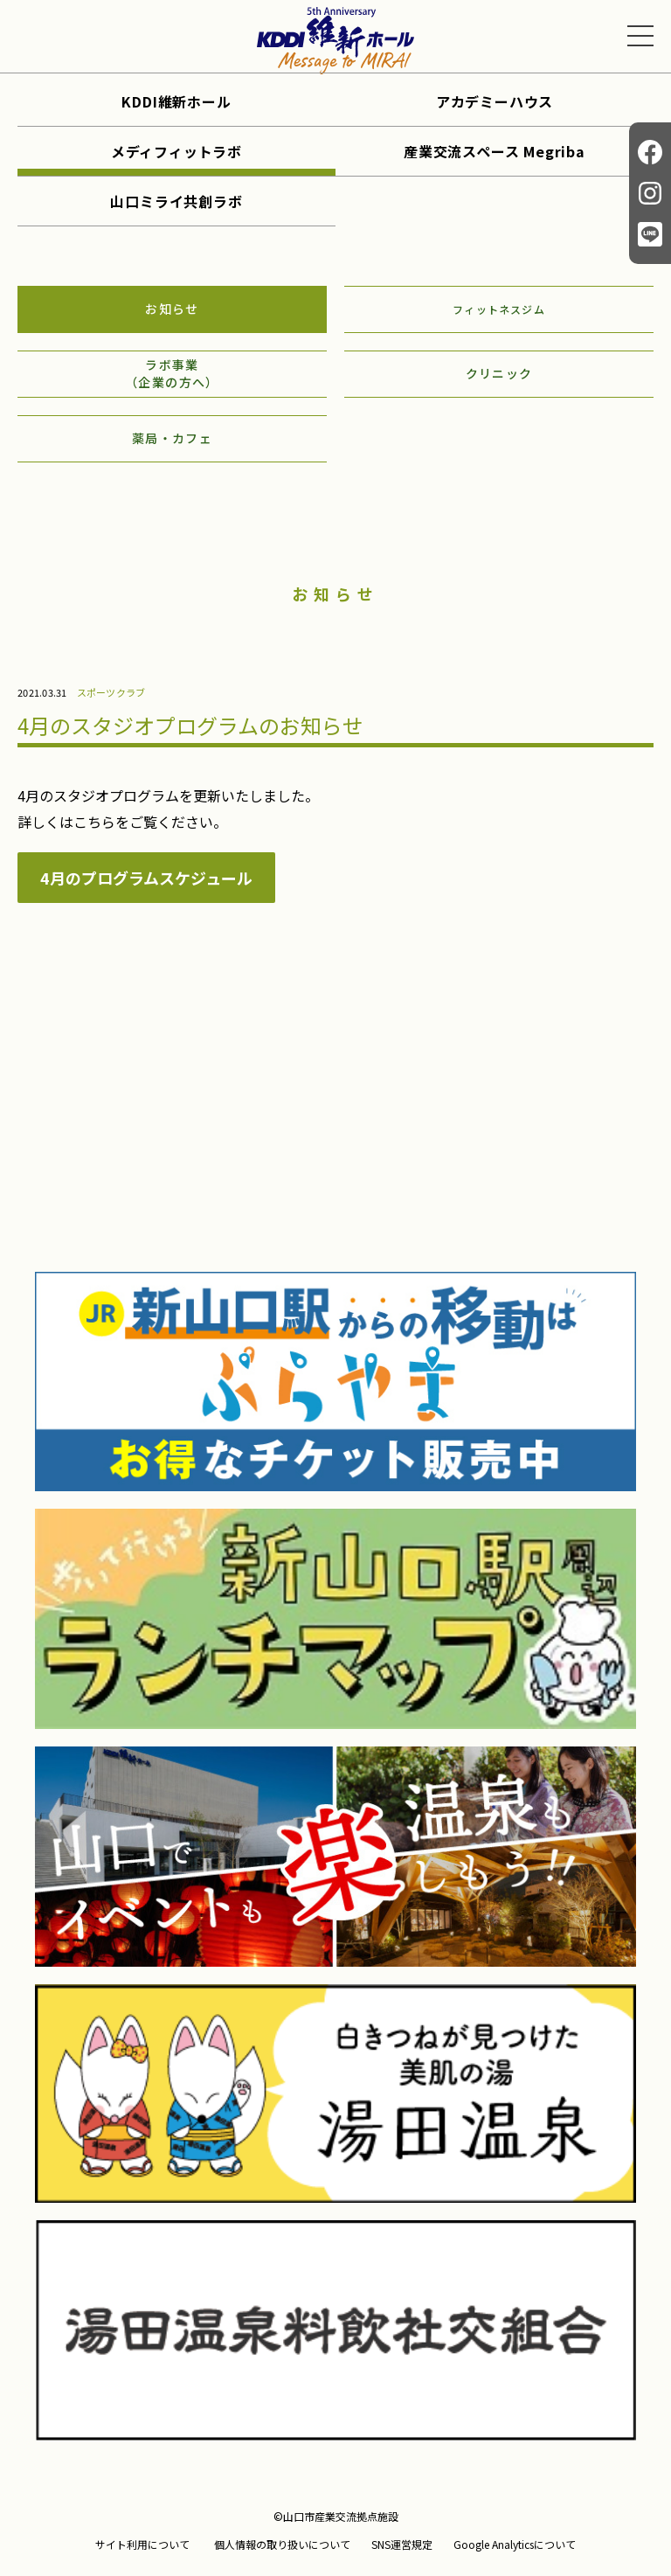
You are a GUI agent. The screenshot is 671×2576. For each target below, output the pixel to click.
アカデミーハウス (494, 101)
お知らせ (172, 308)
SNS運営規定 (401, 2544)
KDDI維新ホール (176, 101)
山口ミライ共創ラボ (176, 201)
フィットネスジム (499, 309)
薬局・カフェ (172, 438)
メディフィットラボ (176, 151)
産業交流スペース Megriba (494, 151)
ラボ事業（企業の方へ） (172, 373)
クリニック (499, 373)
